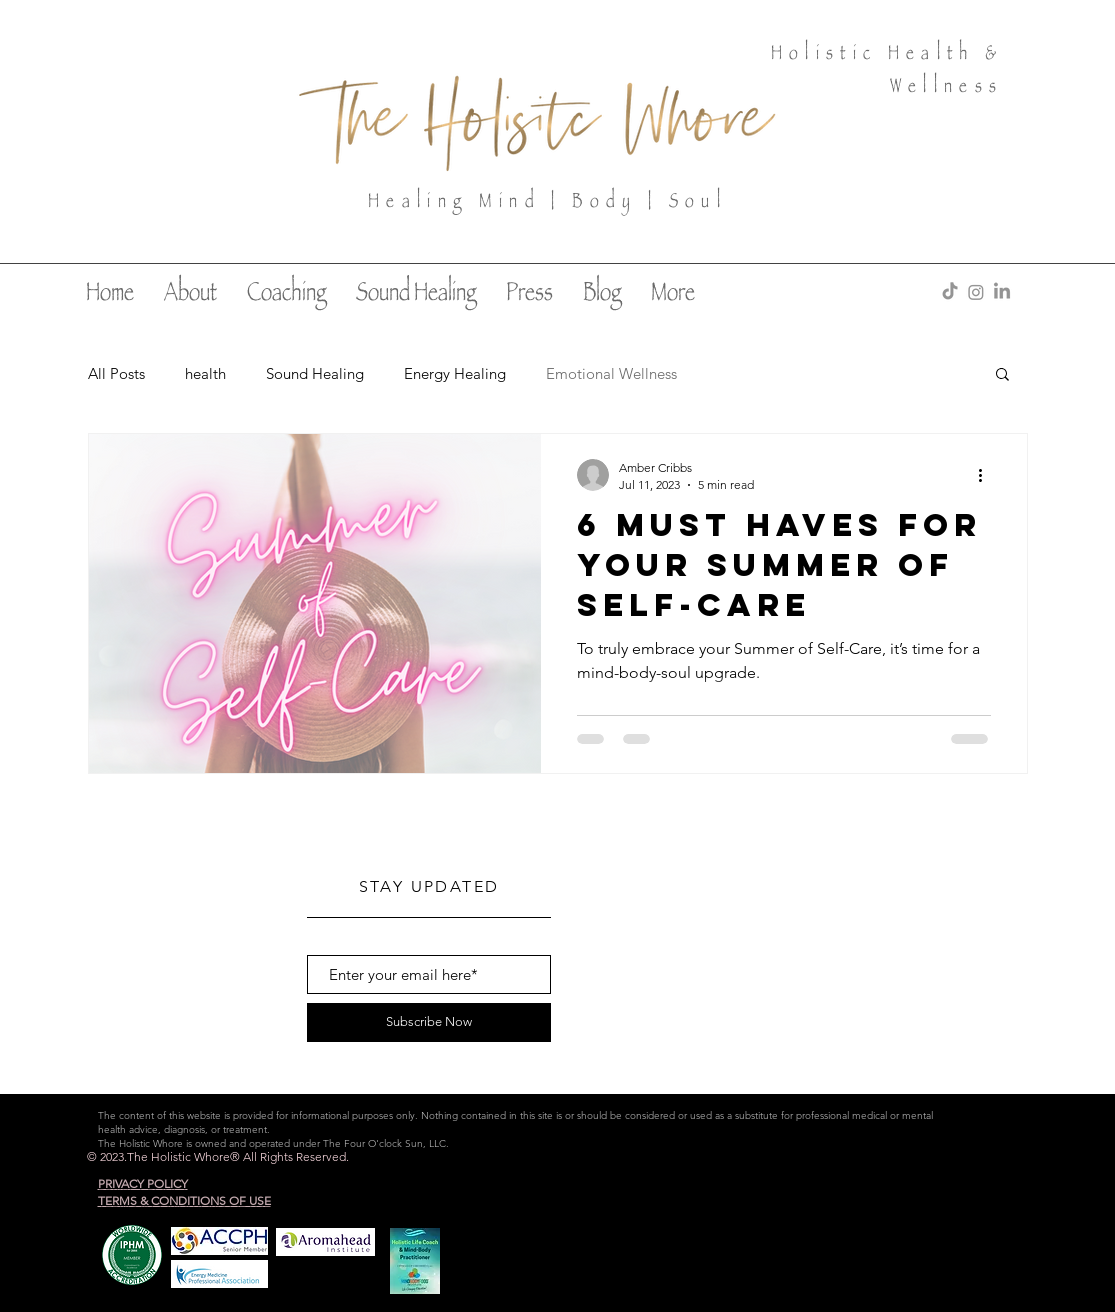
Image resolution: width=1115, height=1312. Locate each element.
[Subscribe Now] (429, 1022)
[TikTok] (950, 292)
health (205, 373)
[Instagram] (976, 292)
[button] (1002, 375)
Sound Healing (315, 373)
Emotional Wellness (611, 373)
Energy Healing (455, 373)
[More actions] (988, 475)
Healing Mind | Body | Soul (547, 203)
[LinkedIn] (1002, 292)
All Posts (116, 373)
